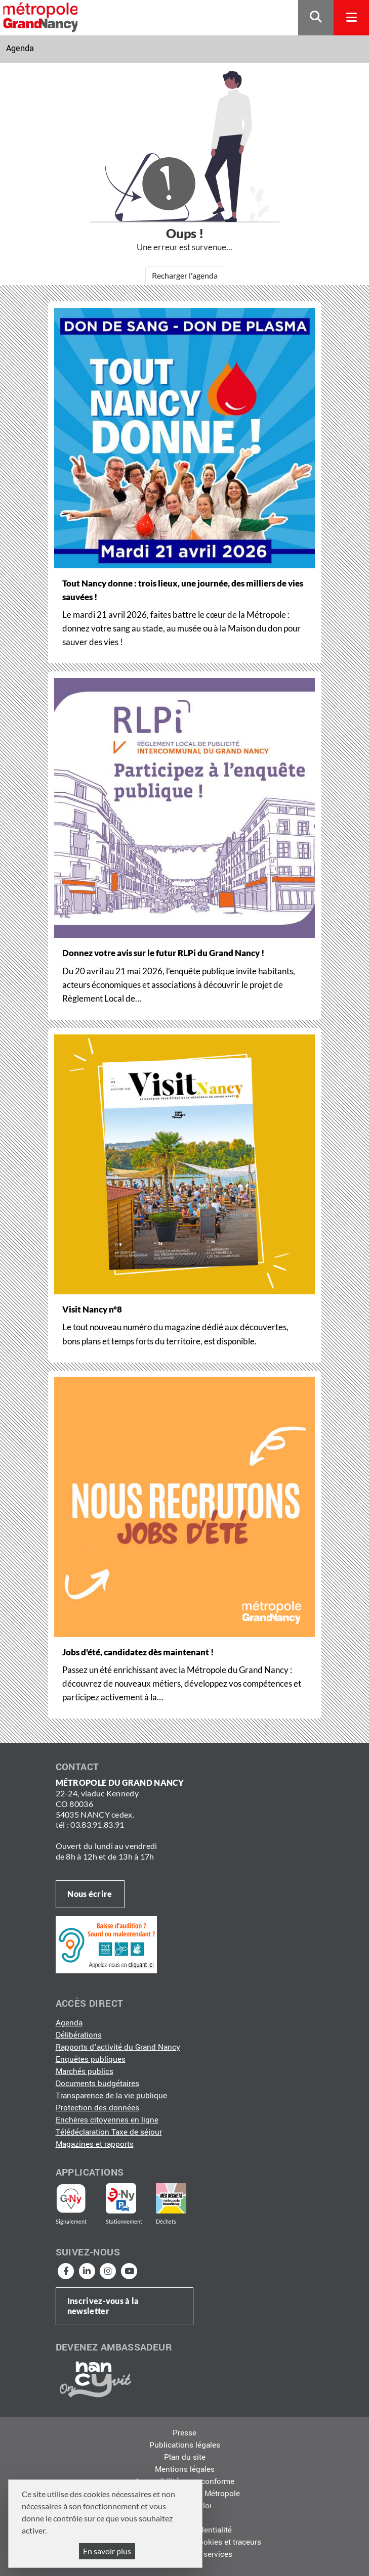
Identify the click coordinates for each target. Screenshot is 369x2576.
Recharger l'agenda (185, 275)
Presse (184, 2432)
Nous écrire (89, 1894)
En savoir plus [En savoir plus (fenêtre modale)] (107, 2551)
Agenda (20, 48)
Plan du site (185, 2457)
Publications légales (184, 2445)
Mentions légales (185, 2469)
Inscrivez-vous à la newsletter (103, 2306)
